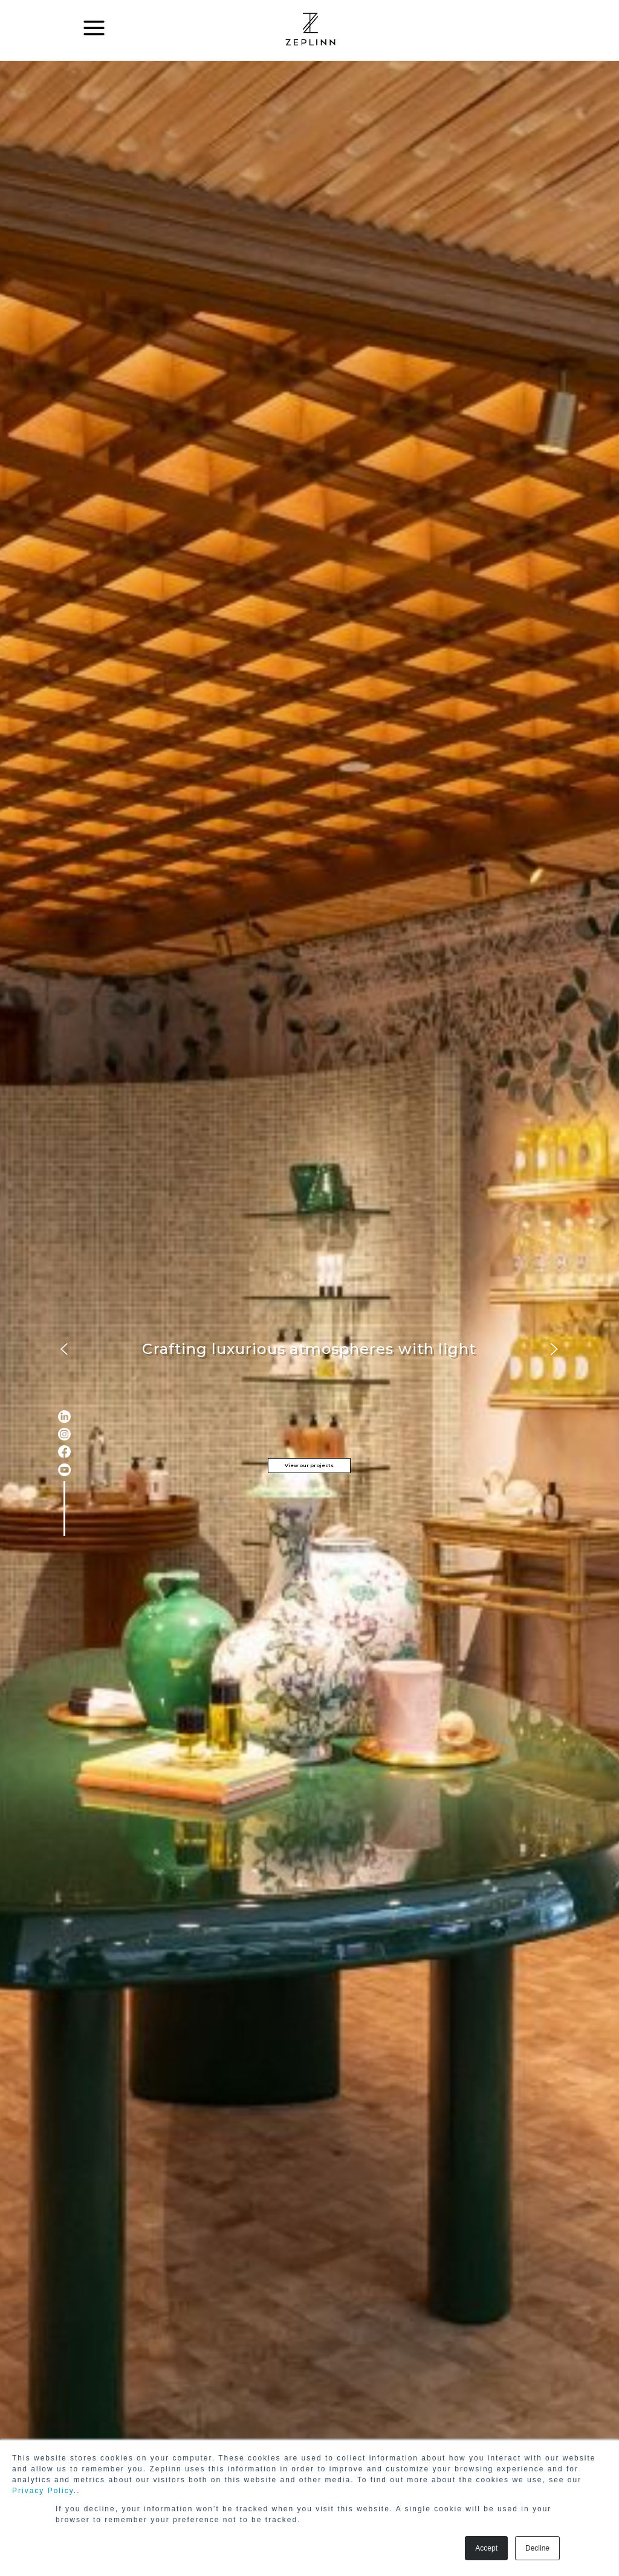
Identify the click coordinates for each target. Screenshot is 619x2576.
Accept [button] (486, 2548)
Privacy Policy (43, 2490)
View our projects (309, 1465)
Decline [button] (537, 2548)
